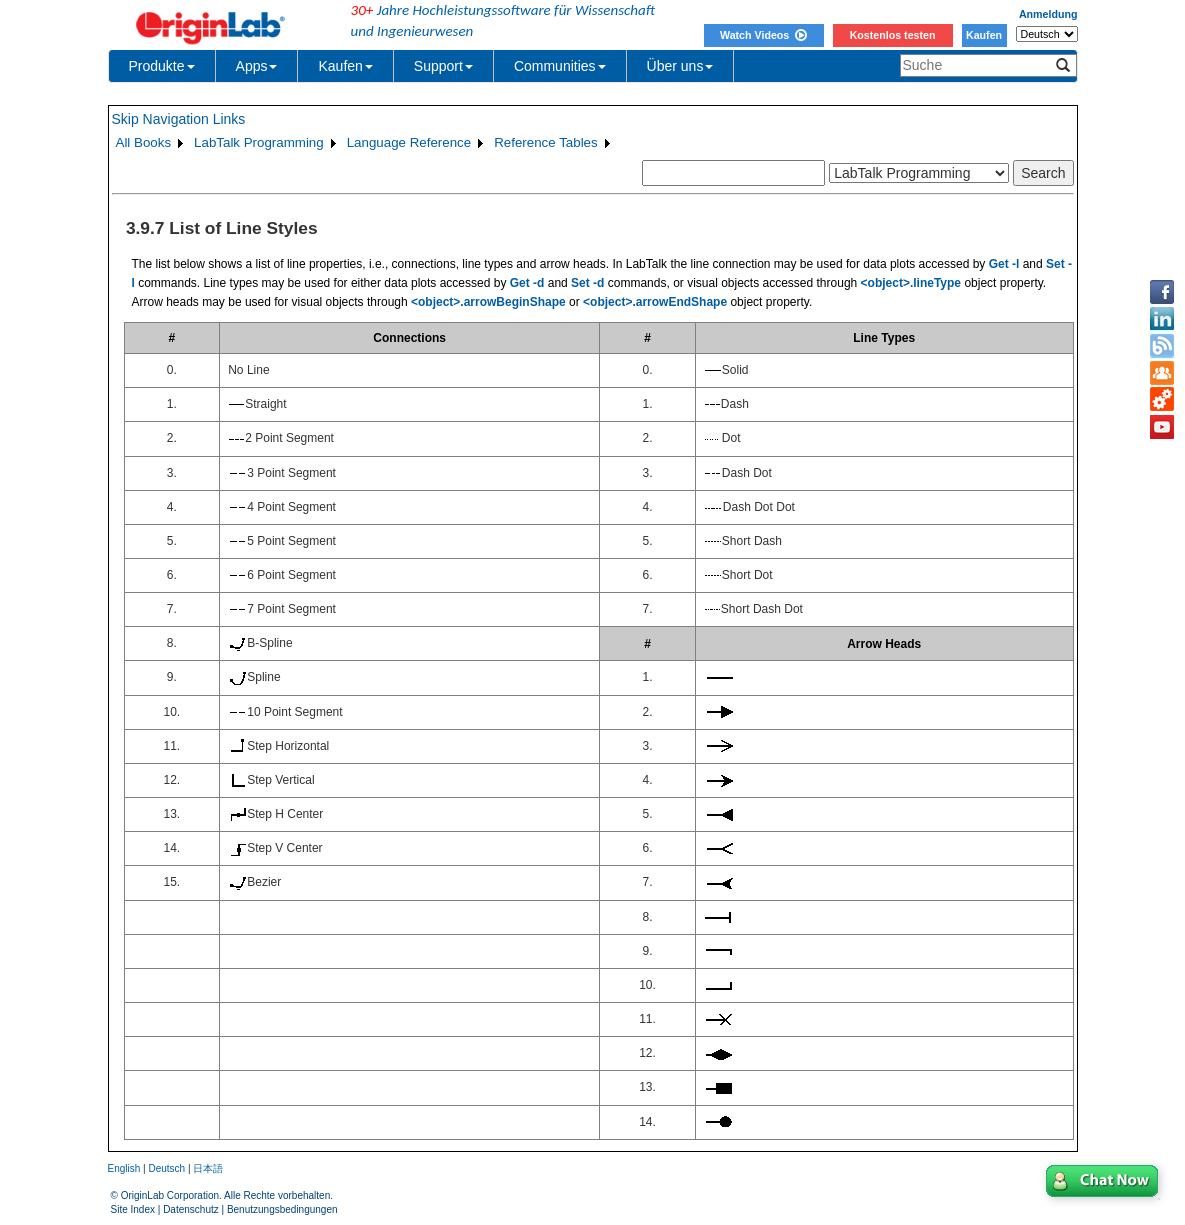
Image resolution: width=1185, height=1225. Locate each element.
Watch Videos (763, 35)
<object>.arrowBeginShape (488, 302)
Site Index (133, 1209)
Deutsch (166, 1168)
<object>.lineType (911, 283)
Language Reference (409, 142)
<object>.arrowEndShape (655, 302)
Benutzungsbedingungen (282, 1209)
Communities (560, 66)
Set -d (587, 283)
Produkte (162, 66)
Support (443, 66)
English (124, 1168)
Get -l (1004, 264)
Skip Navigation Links (179, 119)
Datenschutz (191, 1209)
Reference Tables (545, 142)
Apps (257, 66)
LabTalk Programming (259, 142)
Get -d (527, 283)
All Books (144, 142)
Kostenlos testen (893, 35)
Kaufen (984, 35)
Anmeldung (1048, 14)
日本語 (208, 1168)
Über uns (680, 66)
